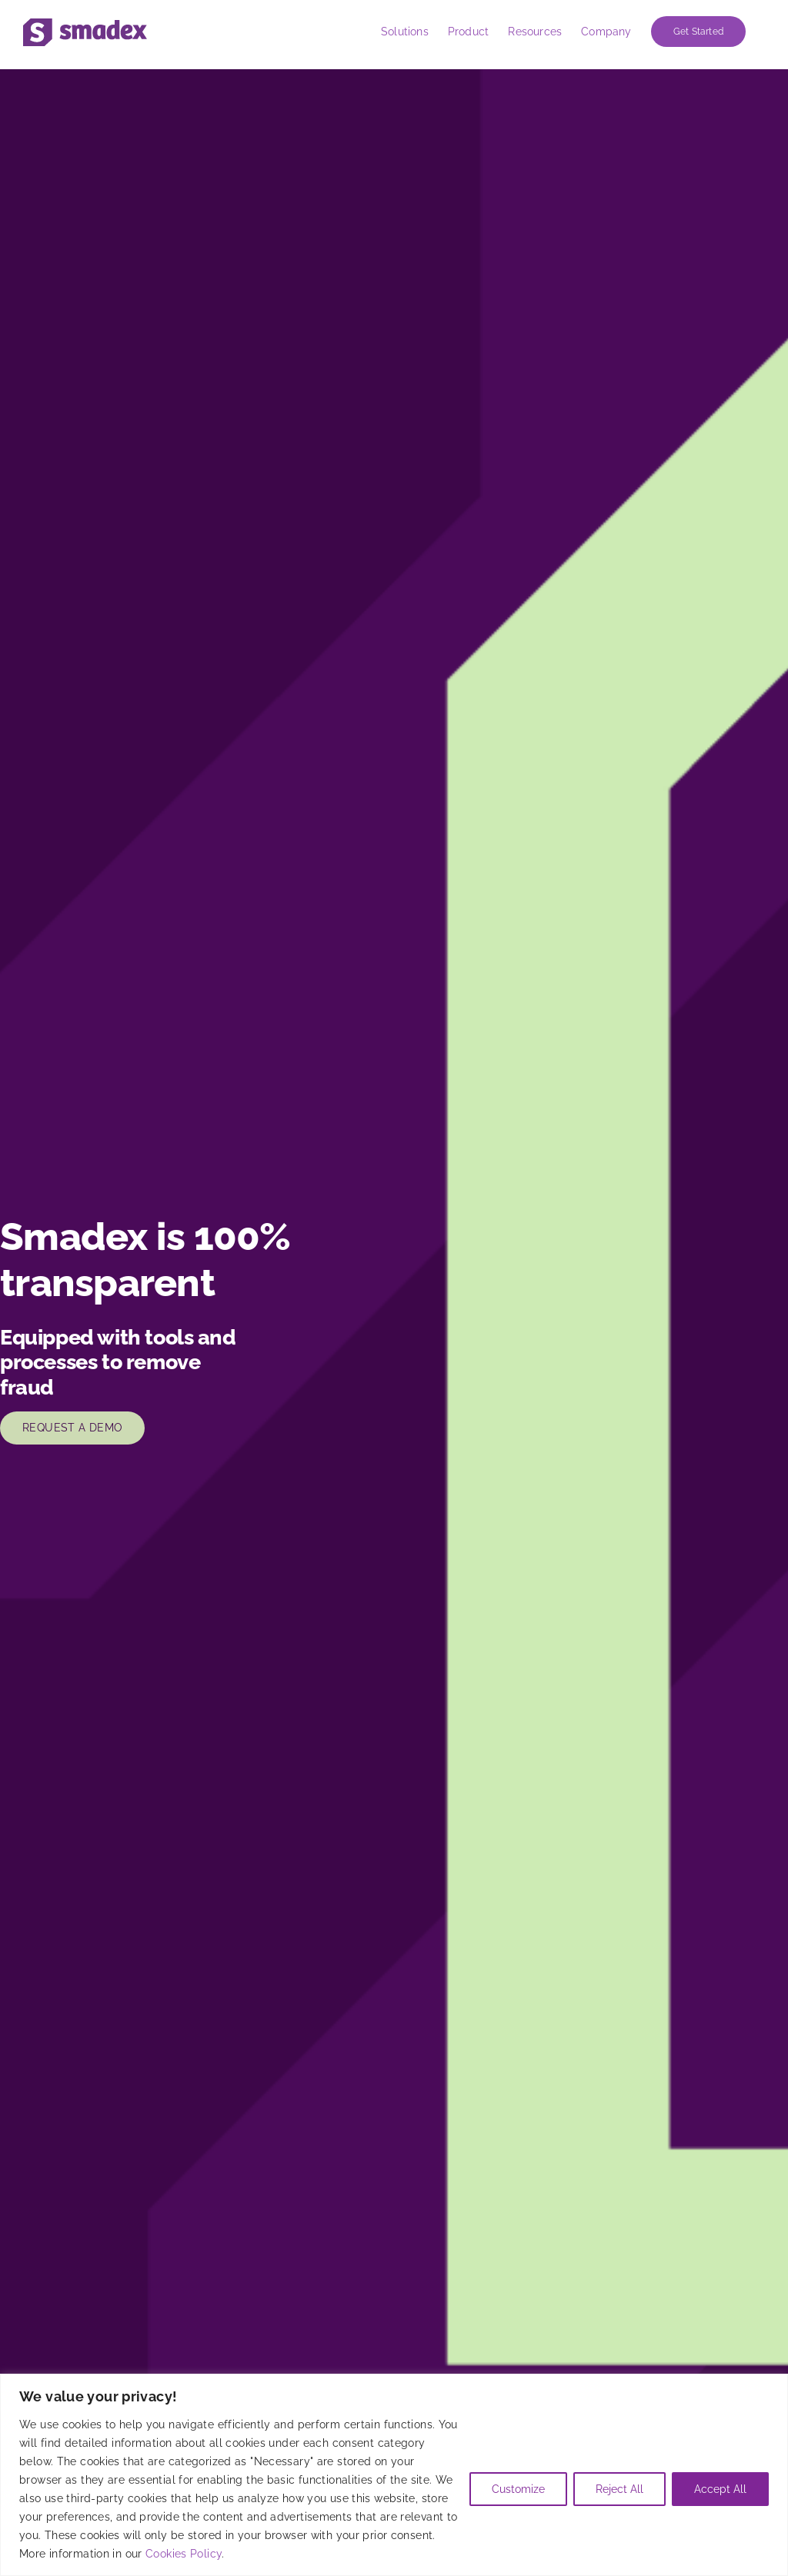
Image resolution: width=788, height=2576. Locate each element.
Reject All (619, 2489)
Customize (518, 2489)
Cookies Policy (183, 2554)
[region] (394, 2475)
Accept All (720, 2489)
